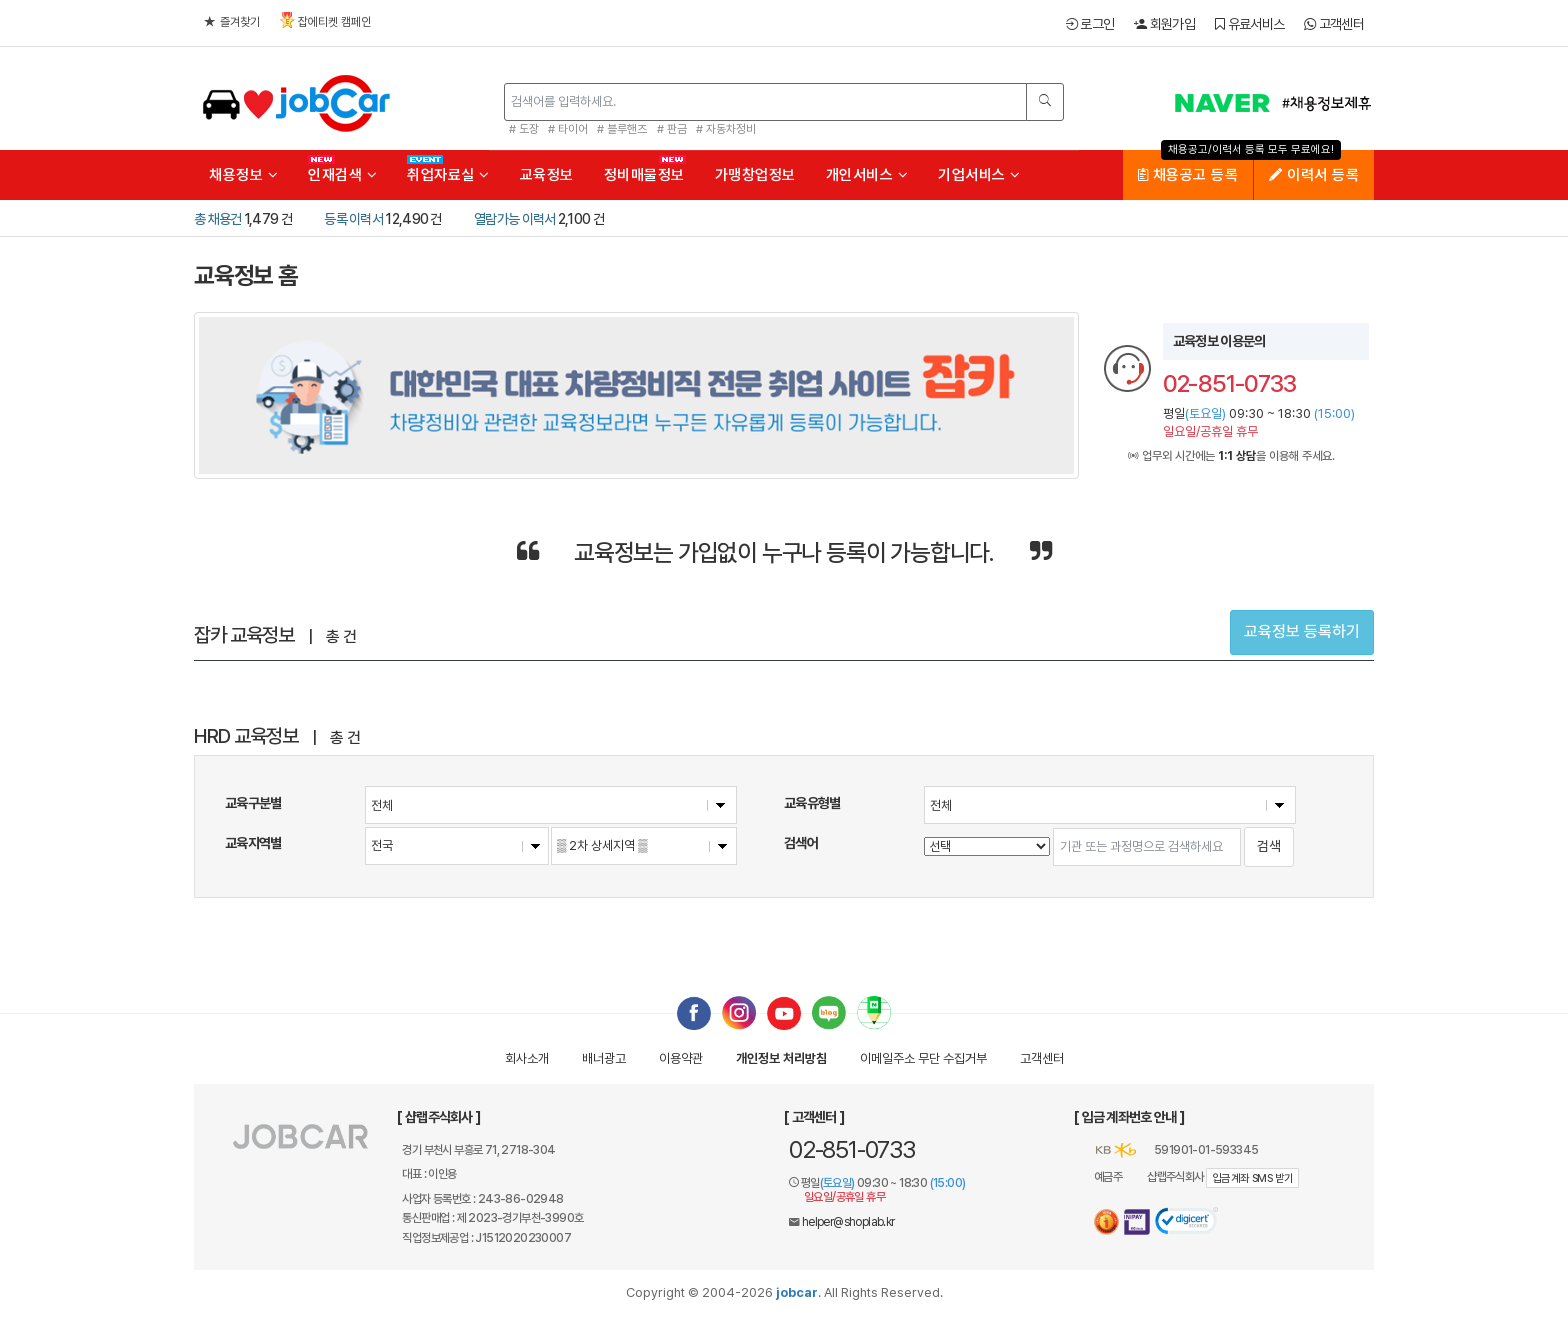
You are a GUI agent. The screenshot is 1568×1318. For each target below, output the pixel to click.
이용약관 (681, 1058)
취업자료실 (448, 175)
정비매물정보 (644, 175)
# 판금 (672, 129)
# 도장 (524, 129)
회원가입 (1164, 24)
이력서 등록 (1314, 175)
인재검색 (342, 175)
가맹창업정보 (755, 175)
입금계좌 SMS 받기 (1252, 1178)
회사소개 (527, 1058)
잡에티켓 (325, 20)
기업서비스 (979, 175)
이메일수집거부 (923, 1058)
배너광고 (604, 1058)
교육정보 (547, 175)
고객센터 (1334, 24)
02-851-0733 (852, 1149)
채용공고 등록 (1188, 175)
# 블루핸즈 (622, 129)
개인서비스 (867, 175)
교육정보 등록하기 (1302, 631)
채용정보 (243, 175)
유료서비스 (1249, 24)
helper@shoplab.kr (848, 1222)
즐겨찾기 (232, 22)
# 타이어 (568, 129)
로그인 (1090, 24)
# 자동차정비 (726, 129)
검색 (1269, 846)
